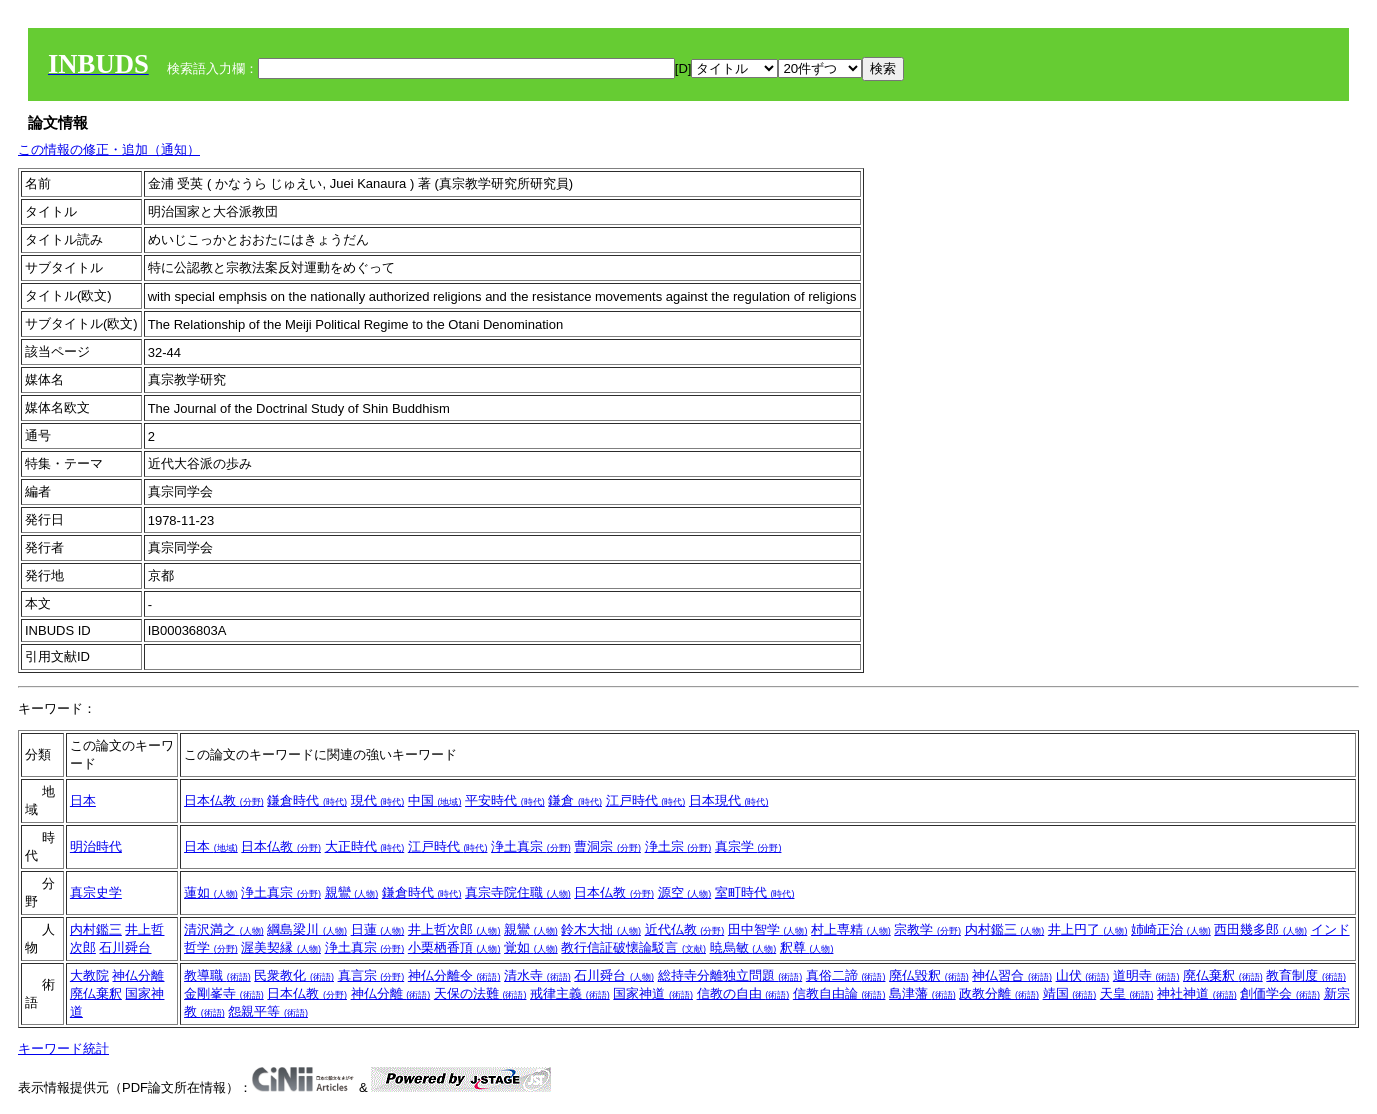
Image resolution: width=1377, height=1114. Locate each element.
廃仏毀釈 (929, 975)
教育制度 (1306, 975)
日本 (83, 800)
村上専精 (851, 929)
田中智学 (768, 929)
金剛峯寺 (224, 993)
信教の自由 (743, 993)
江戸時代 (646, 800)
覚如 (531, 947)
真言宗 (371, 975)
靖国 (1070, 993)
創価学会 (1280, 993)
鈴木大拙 (601, 929)
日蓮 (378, 929)
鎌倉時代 (307, 800)
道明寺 (1146, 975)
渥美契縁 (281, 947)
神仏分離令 (454, 975)
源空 (685, 892)
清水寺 (537, 975)
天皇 (1127, 993)
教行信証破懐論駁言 (633, 947)
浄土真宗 (531, 846)
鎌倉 (575, 800)
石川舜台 (125, 947)
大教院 (89, 975)
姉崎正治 (1171, 929)
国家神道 (653, 993)
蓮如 (211, 892)
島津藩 (922, 993)
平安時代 (505, 800)
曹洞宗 (607, 846)
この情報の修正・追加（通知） (109, 149)
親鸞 (352, 892)
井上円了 (1088, 929)
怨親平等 (268, 1011)
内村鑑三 (96, 929)
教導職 (217, 975)
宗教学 (927, 929)
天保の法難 (480, 993)
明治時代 (96, 846)
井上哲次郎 (454, 929)
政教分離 (999, 993)
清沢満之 (224, 929)
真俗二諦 (846, 975)
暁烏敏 (743, 947)
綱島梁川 (307, 929)
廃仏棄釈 (96, 993)
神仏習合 (1012, 975)
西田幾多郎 (1260, 929)
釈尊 (807, 947)
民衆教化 (294, 975)
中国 (435, 800)
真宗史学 (96, 892)
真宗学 (748, 846)
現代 (378, 800)
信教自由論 (839, 993)
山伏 (1083, 975)
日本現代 (729, 800)
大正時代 (365, 846)
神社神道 (1197, 993)
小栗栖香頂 (454, 947)
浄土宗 (678, 846)
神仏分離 (138, 975)
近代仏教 (685, 929)
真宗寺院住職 (518, 892)
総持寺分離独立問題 (730, 975)
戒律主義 (570, 993)
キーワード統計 (63, 1048)
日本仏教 (224, 800)
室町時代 (755, 892)
